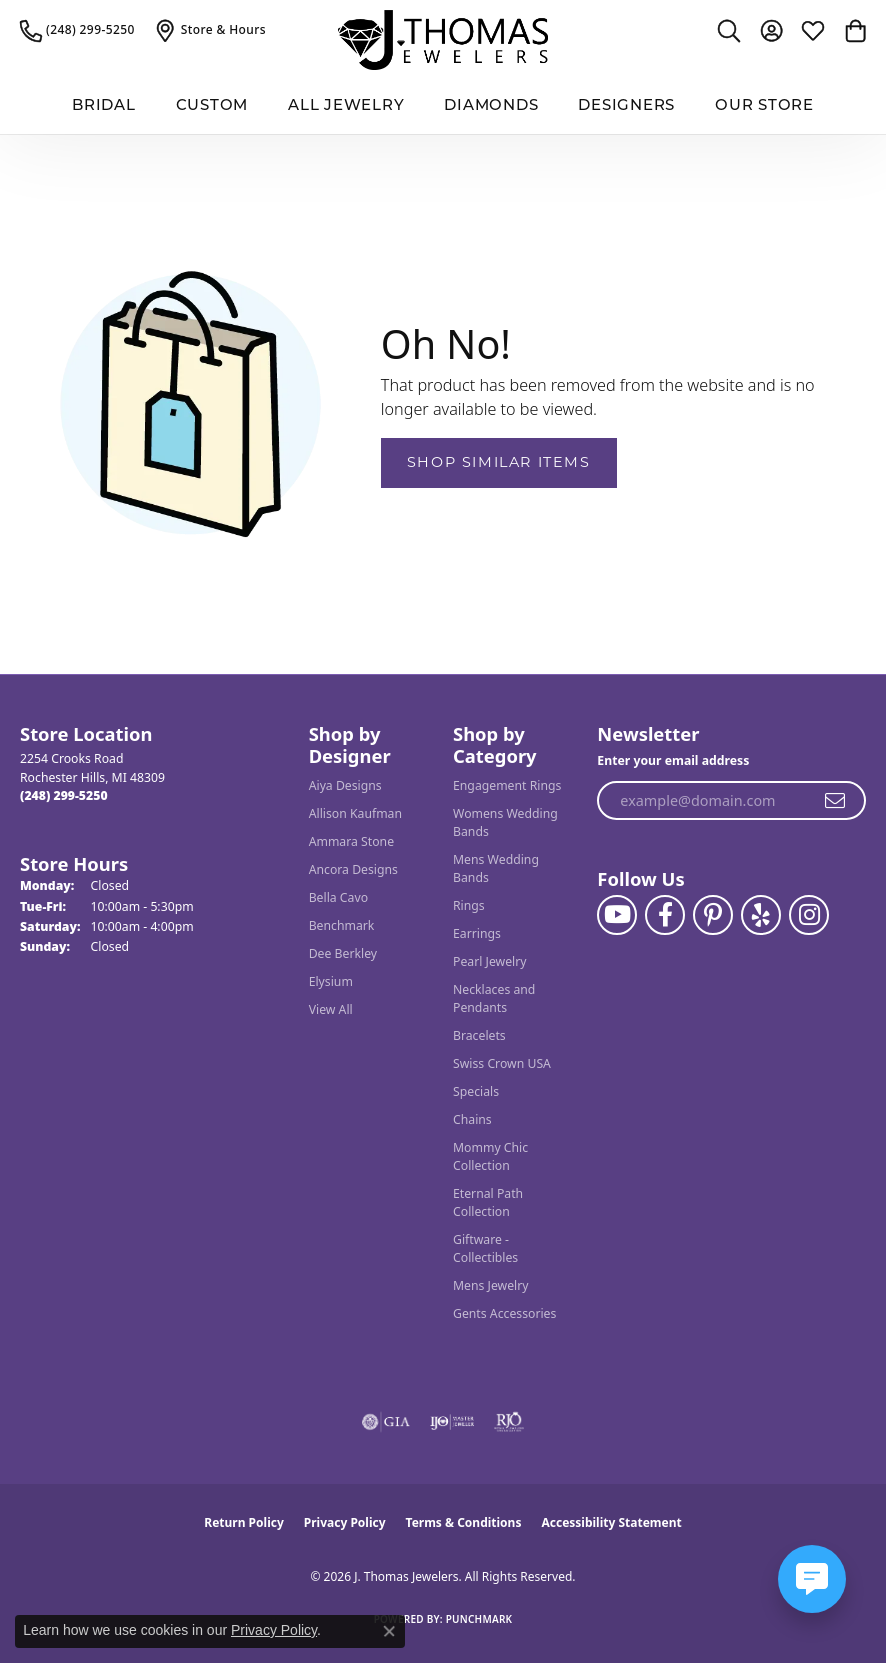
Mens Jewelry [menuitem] (491, 1285)
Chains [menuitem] (472, 1119)
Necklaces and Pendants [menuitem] (494, 998)
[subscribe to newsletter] (836, 801)
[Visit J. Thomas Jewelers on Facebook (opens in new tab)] (665, 915)
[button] (729, 30)
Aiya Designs (345, 785)
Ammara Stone (351, 841)
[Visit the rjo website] (509, 1422)
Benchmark (342, 925)
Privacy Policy (345, 1522)
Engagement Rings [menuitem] (507, 785)
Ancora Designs (353, 869)
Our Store (764, 106)
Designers (626, 106)
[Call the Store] (64, 795)
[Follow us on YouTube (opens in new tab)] (617, 915)
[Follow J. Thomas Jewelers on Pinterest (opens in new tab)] (713, 915)
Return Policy (244, 1522)
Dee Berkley (343, 953)
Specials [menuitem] (476, 1091)
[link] (77, 30)
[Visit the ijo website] (452, 1422)
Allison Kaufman (355, 813)
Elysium (331, 981)
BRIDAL (104, 106)
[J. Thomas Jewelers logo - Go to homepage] (443, 40)
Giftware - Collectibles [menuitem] (485, 1248)
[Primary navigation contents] (443, 107)
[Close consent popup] (389, 1631)
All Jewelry (346, 106)
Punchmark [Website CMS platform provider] (479, 1619)
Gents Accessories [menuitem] (504, 1313)
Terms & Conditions (464, 1522)
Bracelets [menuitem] (479, 1035)
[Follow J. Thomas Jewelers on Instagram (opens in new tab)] (809, 915)
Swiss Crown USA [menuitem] (502, 1063)
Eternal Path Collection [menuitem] (488, 1202)
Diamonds (491, 106)
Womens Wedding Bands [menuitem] (505, 822)
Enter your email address (673, 760)
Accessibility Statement (611, 1522)
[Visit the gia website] (386, 1422)
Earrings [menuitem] (477, 933)
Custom (212, 106)
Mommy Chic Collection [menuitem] (490, 1156)
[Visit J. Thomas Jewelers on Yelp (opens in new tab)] (761, 915)
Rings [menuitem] (469, 905)
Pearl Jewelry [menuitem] (490, 961)
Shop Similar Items (499, 462)
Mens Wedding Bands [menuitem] (496, 868)
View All (331, 1009)
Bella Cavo (338, 897)
